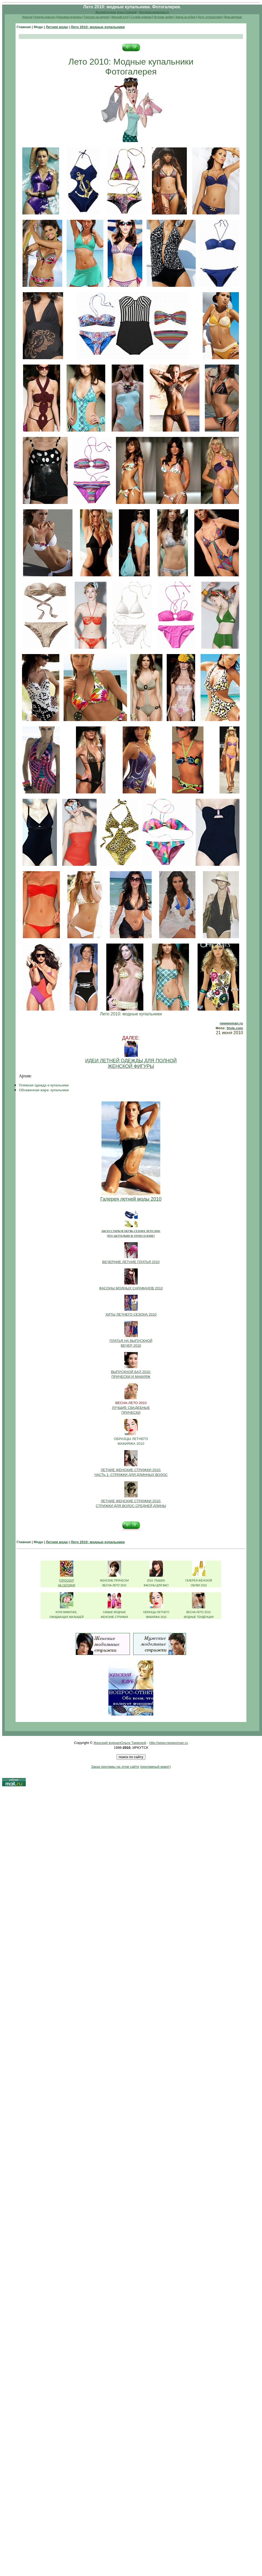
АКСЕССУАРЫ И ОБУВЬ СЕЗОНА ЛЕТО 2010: (131, 1231)
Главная (24, 27)
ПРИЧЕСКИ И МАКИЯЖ (130, 1377)
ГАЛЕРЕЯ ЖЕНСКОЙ (198, 1580)
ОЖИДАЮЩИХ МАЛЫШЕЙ (66, 1617)
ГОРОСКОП (66, 1580)
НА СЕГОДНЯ (66, 1585)
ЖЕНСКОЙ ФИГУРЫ (131, 1066)
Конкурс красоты (44, 17)
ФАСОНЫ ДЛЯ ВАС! (156, 1585)
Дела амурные (233, 17)
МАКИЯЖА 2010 (131, 1444)
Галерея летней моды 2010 (131, 1199)
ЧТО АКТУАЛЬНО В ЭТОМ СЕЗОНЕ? (131, 1235)
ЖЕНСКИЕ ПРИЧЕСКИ (114, 1580)
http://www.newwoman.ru (154, 12)
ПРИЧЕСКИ (130, 1413)
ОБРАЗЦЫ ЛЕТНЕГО (131, 1439)
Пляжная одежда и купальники (44, 1085)
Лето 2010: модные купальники (98, 27)
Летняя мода (57, 27)
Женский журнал (105, 12)
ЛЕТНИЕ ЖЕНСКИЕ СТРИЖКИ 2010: (131, 1470)
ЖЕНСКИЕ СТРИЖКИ (114, 1617)
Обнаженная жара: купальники (44, 1090)
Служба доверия (141, 17)
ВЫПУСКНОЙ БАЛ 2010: (131, 1372)
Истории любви (163, 17)
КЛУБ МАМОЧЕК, (66, 1612)
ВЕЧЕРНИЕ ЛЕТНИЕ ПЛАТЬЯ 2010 (131, 1262)
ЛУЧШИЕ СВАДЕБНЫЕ (131, 1408)
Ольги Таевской (127, 12)
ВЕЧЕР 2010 (131, 1345)
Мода (38, 27)
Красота (27, 17)
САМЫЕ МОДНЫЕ (114, 1612)
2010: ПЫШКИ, (156, 1580)
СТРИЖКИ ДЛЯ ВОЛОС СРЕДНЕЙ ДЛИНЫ (131, 1506)
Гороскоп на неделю (96, 17)
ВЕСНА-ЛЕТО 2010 (114, 1585)
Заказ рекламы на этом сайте (115, 1767)
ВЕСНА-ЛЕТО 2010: (198, 1612)
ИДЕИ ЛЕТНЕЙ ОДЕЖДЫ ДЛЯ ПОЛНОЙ (131, 1060)
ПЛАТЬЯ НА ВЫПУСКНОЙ (131, 1341)
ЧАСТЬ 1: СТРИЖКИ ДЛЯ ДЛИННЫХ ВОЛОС (131, 1475)
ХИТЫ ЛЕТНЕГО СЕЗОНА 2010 (131, 1314)
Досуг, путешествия (209, 17)
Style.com (235, 1028)
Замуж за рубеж (185, 17)
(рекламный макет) (155, 1767)
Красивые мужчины (69, 17)
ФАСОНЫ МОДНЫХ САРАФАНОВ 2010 (131, 1288)
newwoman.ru (231, 1023)
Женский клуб (120, 17)
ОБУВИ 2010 (198, 1585)
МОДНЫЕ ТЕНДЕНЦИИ (199, 1617)
